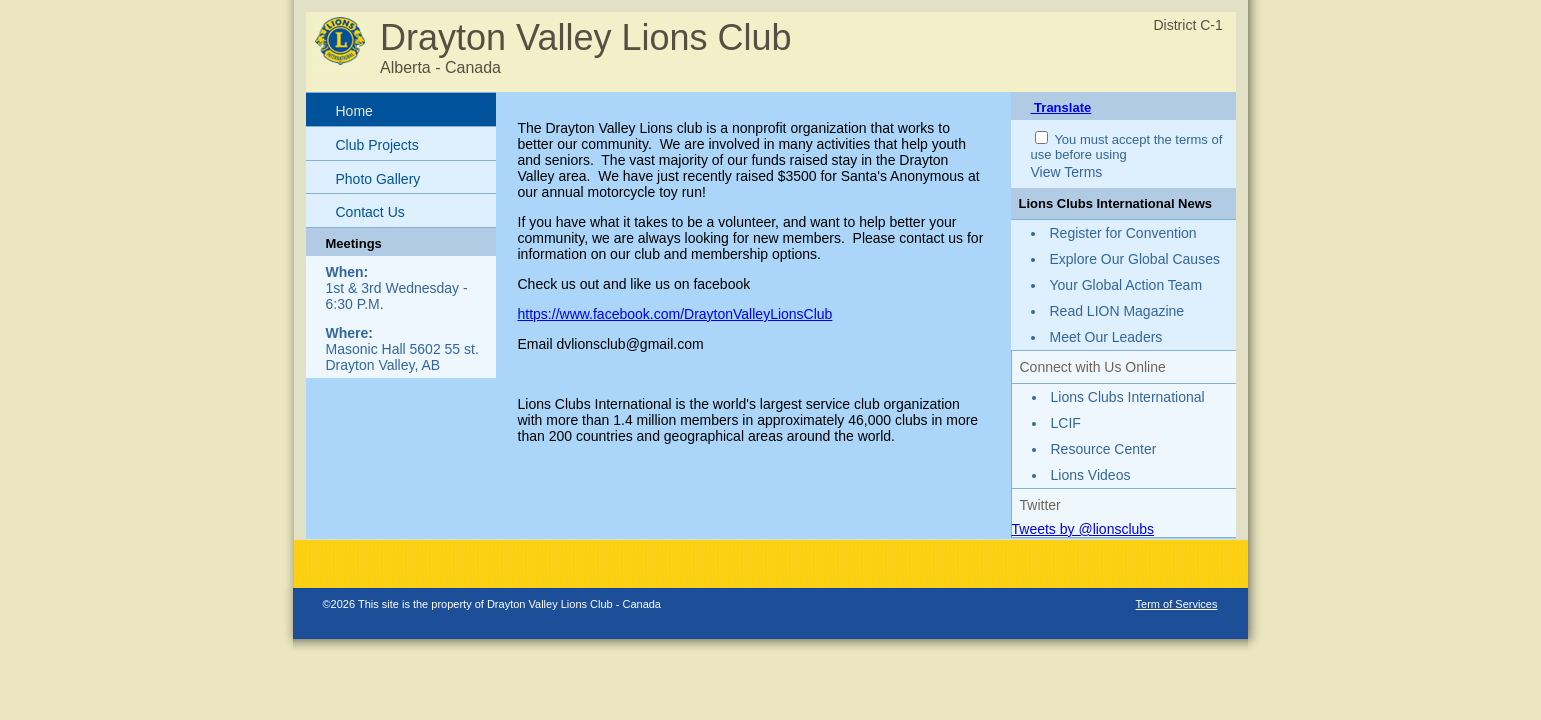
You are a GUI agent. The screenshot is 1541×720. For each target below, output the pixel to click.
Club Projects (377, 145)
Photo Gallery (378, 179)
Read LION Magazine (1117, 311)
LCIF (1066, 423)
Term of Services (1177, 604)
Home (354, 111)
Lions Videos (1091, 475)
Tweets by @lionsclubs (1083, 529)
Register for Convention (1123, 233)
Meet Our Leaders (1106, 337)
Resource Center (1104, 449)
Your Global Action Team (1126, 285)
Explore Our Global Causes (1135, 259)
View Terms (1067, 172)
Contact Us (370, 212)
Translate (1061, 107)
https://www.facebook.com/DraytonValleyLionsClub (675, 314)
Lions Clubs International (1128, 397)
